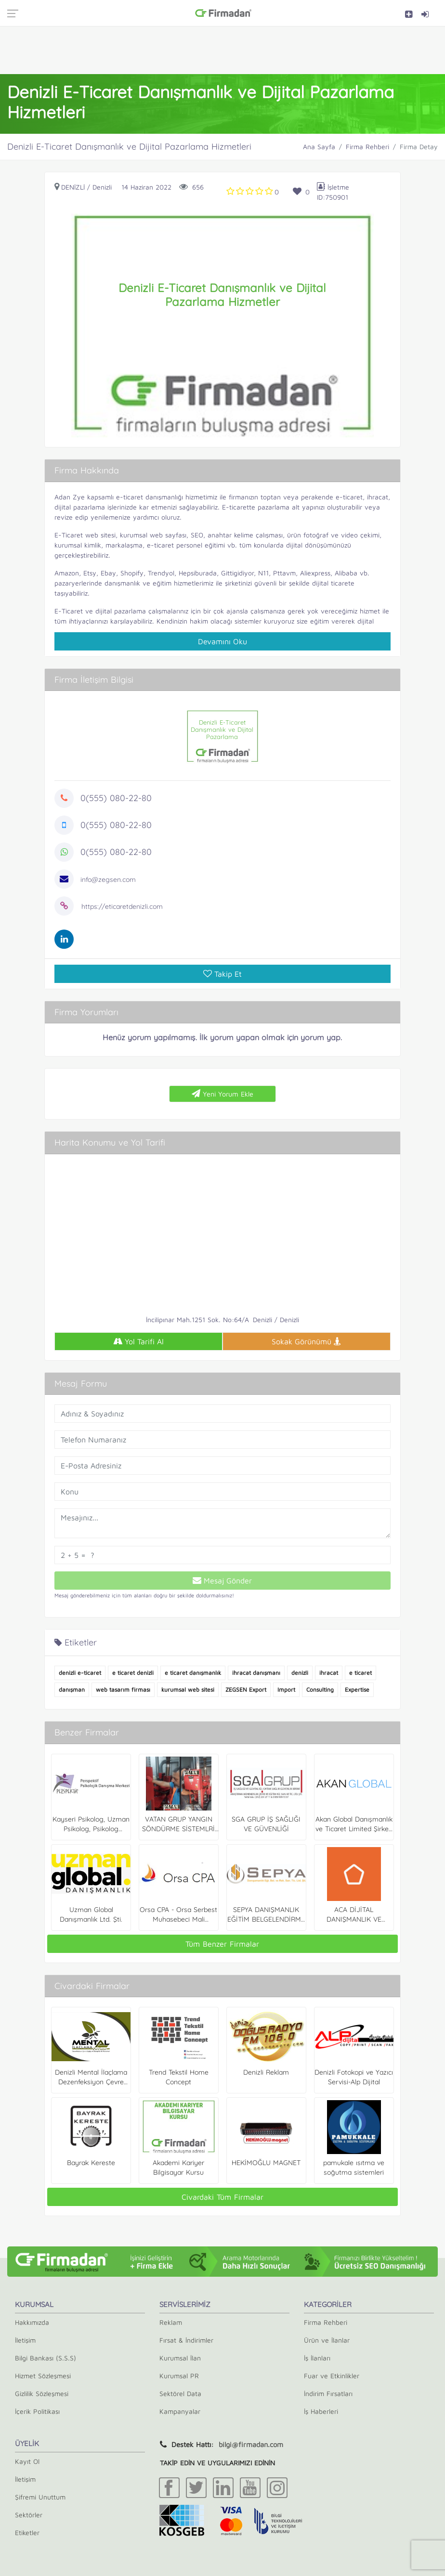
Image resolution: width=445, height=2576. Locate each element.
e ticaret (360, 1672)
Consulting (320, 1689)
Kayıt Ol (27, 2461)
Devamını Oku (222, 641)
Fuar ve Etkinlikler (331, 2376)
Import (286, 1689)
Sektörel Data (180, 2393)
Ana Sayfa (319, 146)
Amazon (66, 573)
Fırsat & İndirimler (186, 2340)
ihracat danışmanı (256, 1672)
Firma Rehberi (367, 146)
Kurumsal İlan (180, 2358)
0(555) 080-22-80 (116, 797)
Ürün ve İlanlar (327, 2340)
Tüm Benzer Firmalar (222, 1943)
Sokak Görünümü (306, 1341)
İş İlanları (317, 2358)
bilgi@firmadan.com (251, 2444)
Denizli (73, 187)
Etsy (89, 573)
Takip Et (222, 973)
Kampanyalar (179, 2411)
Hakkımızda (32, 2322)
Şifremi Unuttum (40, 2497)
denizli (299, 1672)
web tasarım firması (123, 1689)
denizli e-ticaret (80, 1672)
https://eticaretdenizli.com (122, 906)
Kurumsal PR (179, 2376)
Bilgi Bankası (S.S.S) (45, 2358)
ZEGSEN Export (245, 1689)
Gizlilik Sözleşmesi (41, 2393)
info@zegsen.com (108, 879)
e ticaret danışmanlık (193, 1672)
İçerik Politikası (37, 2411)
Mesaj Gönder (222, 1580)
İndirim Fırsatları (328, 2393)
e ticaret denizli (133, 1672)
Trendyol (161, 573)
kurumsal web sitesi (187, 1689)
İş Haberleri (321, 2411)
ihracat (328, 1672)
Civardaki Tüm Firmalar (222, 2197)
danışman (72, 1689)
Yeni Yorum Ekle (222, 1093)
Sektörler (28, 2515)
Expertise (357, 1689)
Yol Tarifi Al (138, 1341)
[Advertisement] (222, 50)
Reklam (170, 2322)
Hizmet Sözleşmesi (43, 2376)
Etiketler (27, 2532)
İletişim (25, 2340)
